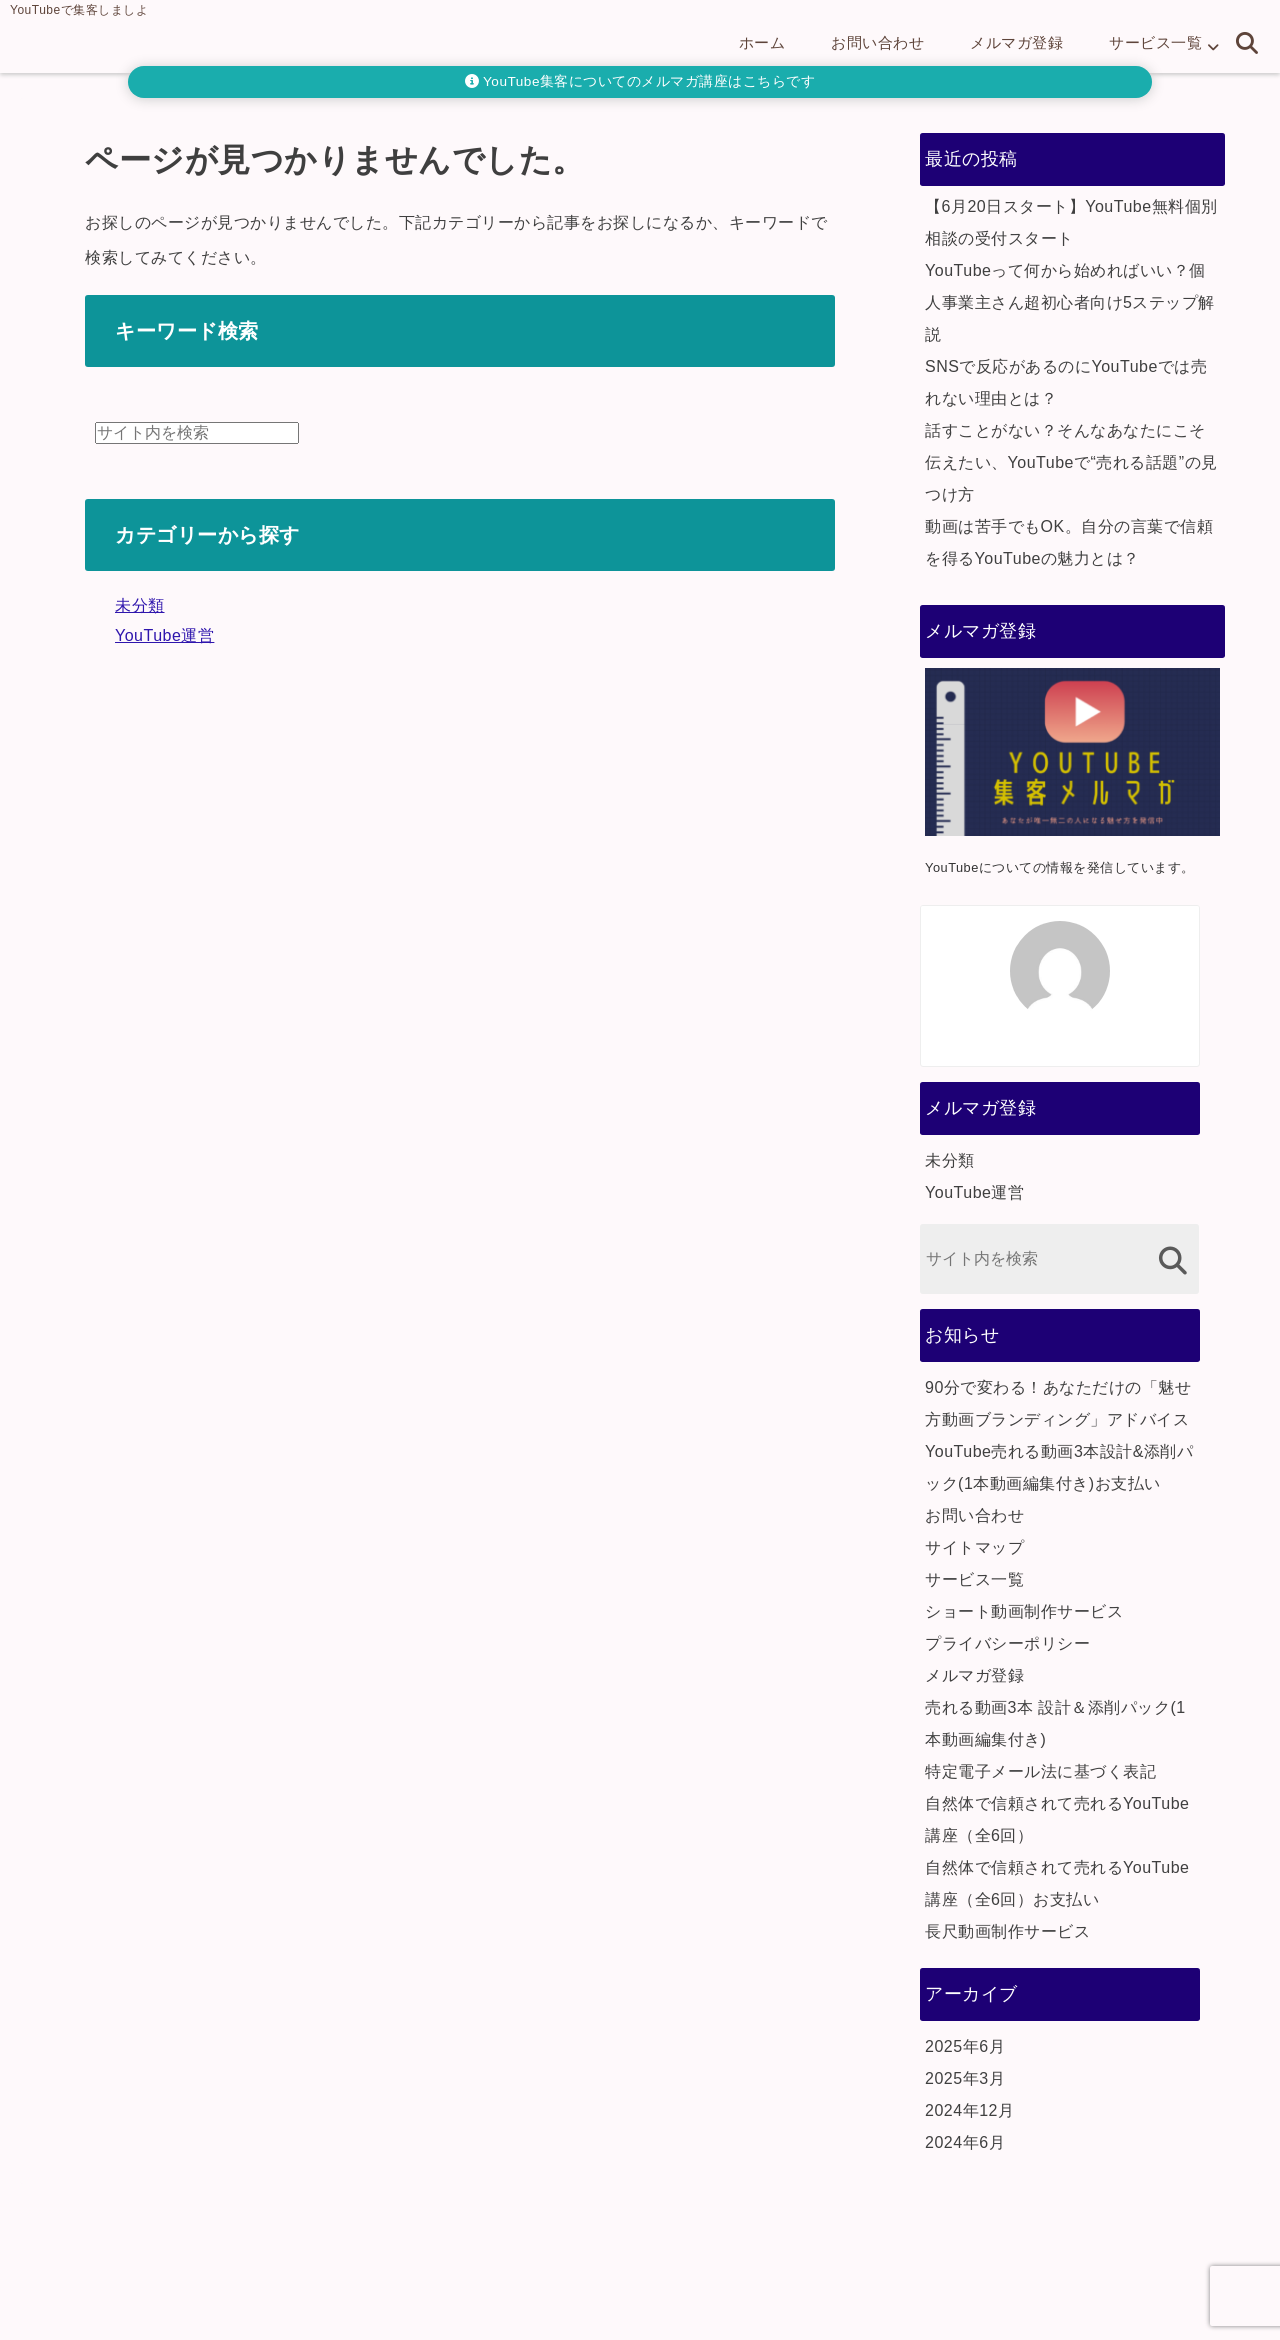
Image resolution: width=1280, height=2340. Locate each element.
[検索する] (1172, 1260)
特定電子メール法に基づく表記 (1040, 1771)
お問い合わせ (877, 42)
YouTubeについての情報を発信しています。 (1060, 867)
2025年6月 (965, 2046)
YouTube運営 (164, 635)
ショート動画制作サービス (1024, 1611)
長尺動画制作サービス (1007, 1931)
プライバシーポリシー (1007, 1643)
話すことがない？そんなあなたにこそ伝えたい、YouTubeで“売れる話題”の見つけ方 (1071, 462)
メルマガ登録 (1016, 42)
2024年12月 (969, 2110)
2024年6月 (965, 2142)
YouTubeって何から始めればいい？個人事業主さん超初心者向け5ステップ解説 (1070, 302)
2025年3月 (965, 2078)
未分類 (140, 605)
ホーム (762, 42)
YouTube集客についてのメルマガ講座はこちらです (640, 81)
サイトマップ (974, 1547)
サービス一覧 (1155, 42)
